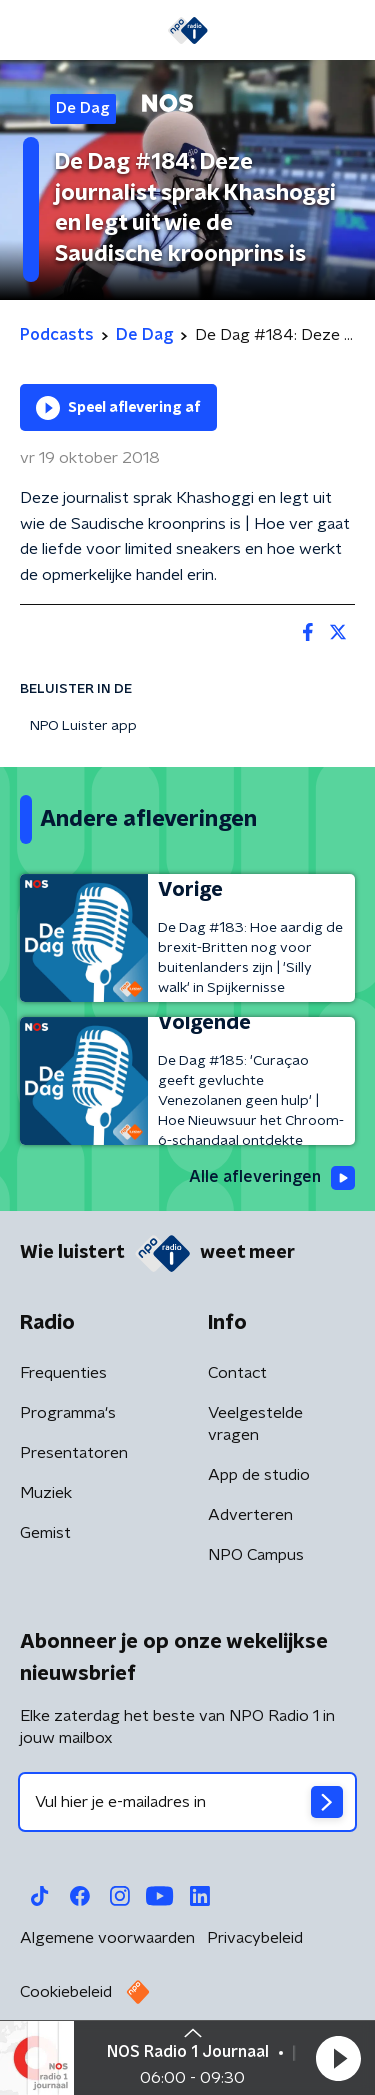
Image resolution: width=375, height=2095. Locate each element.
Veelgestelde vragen (255, 1424)
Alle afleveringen (272, 1178)
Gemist (45, 1533)
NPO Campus (256, 1555)
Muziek (46, 1493)
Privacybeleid (255, 1938)
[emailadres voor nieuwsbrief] (187, 1802)
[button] (338, 2058)
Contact (237, 1373)
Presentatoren (74, 1453)
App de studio (259, 1475)
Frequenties (63, 1373)
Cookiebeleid (66, 1992)
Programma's (68, 1413)
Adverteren (250, 1515)
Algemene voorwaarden (107, 1938)
